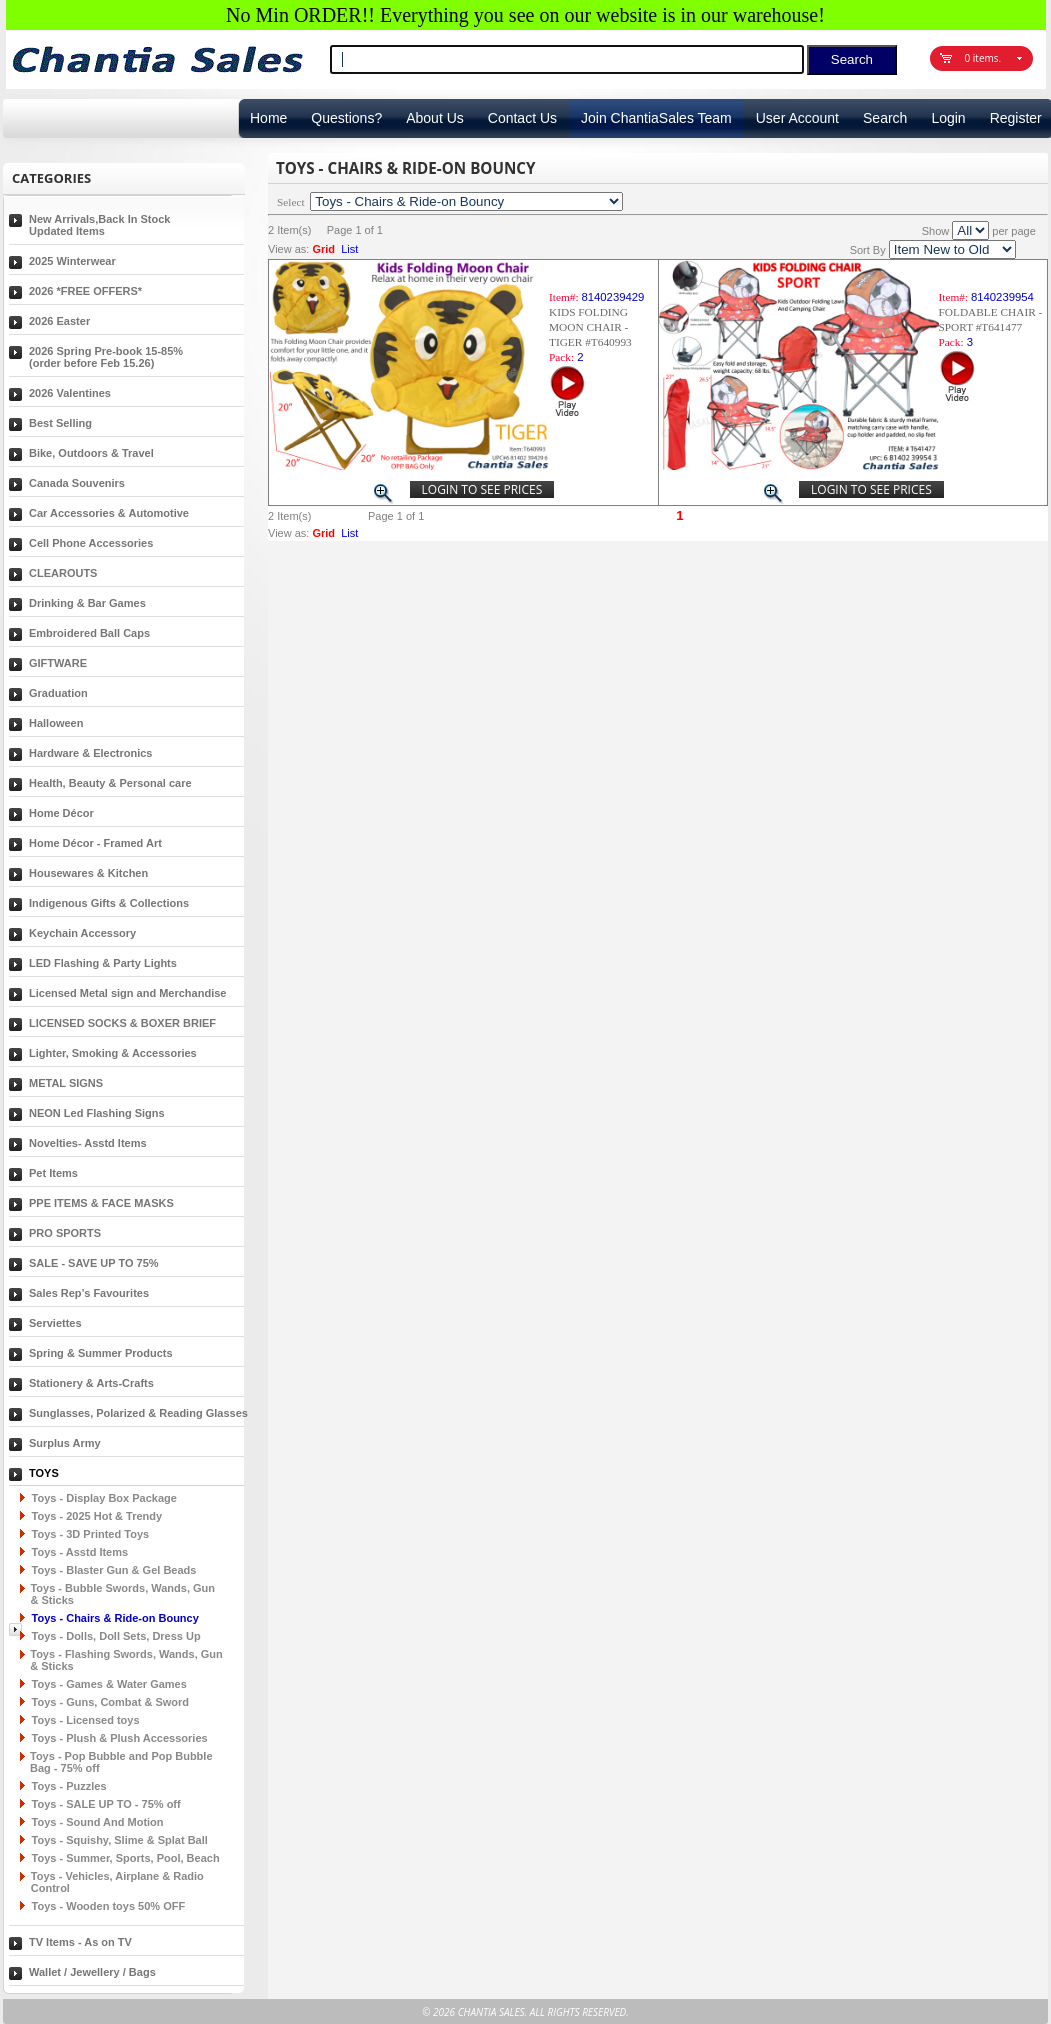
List (349, 249)
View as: (288, 249)
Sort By (868, 250)
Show (936, 231)
